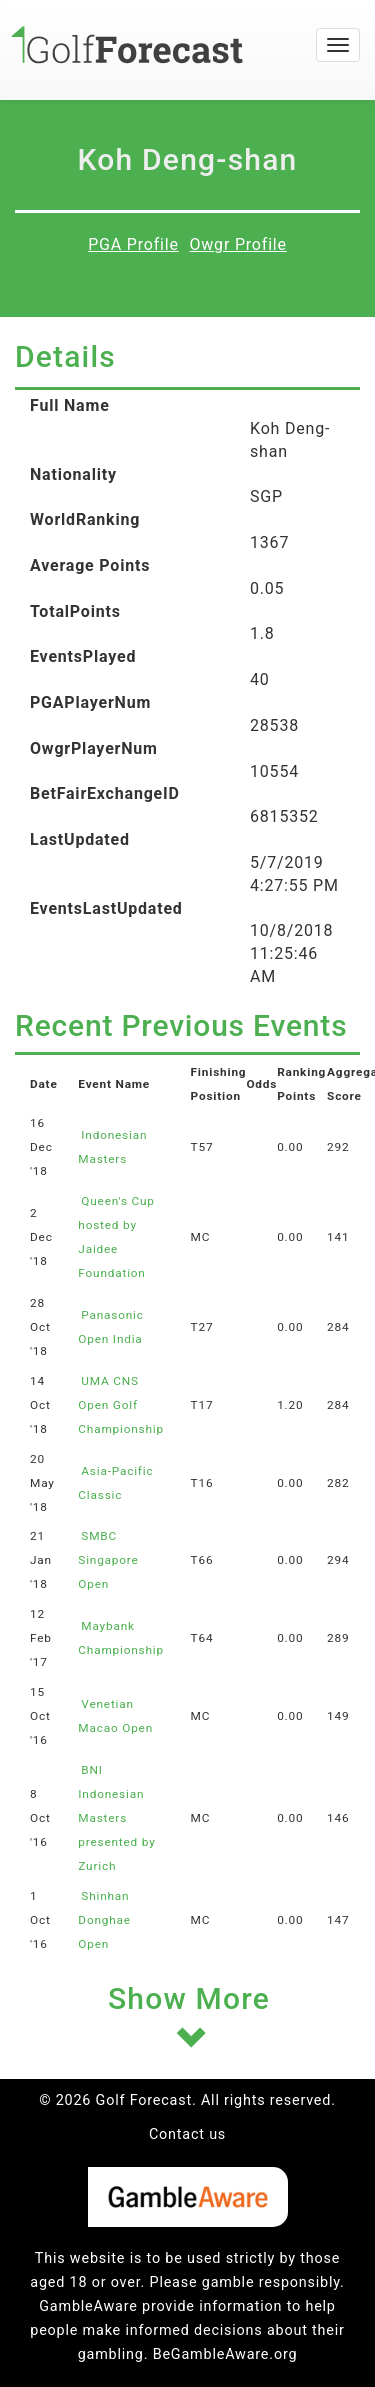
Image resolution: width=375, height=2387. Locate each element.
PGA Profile (133, 244)
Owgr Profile (237, 244)
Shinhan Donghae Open (104, 1920)
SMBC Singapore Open (108, 1560)
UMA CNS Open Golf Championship (121, 1405)
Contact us (187, 2134)
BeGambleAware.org (225, 2354)
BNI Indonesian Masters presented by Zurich (116, 1818)
